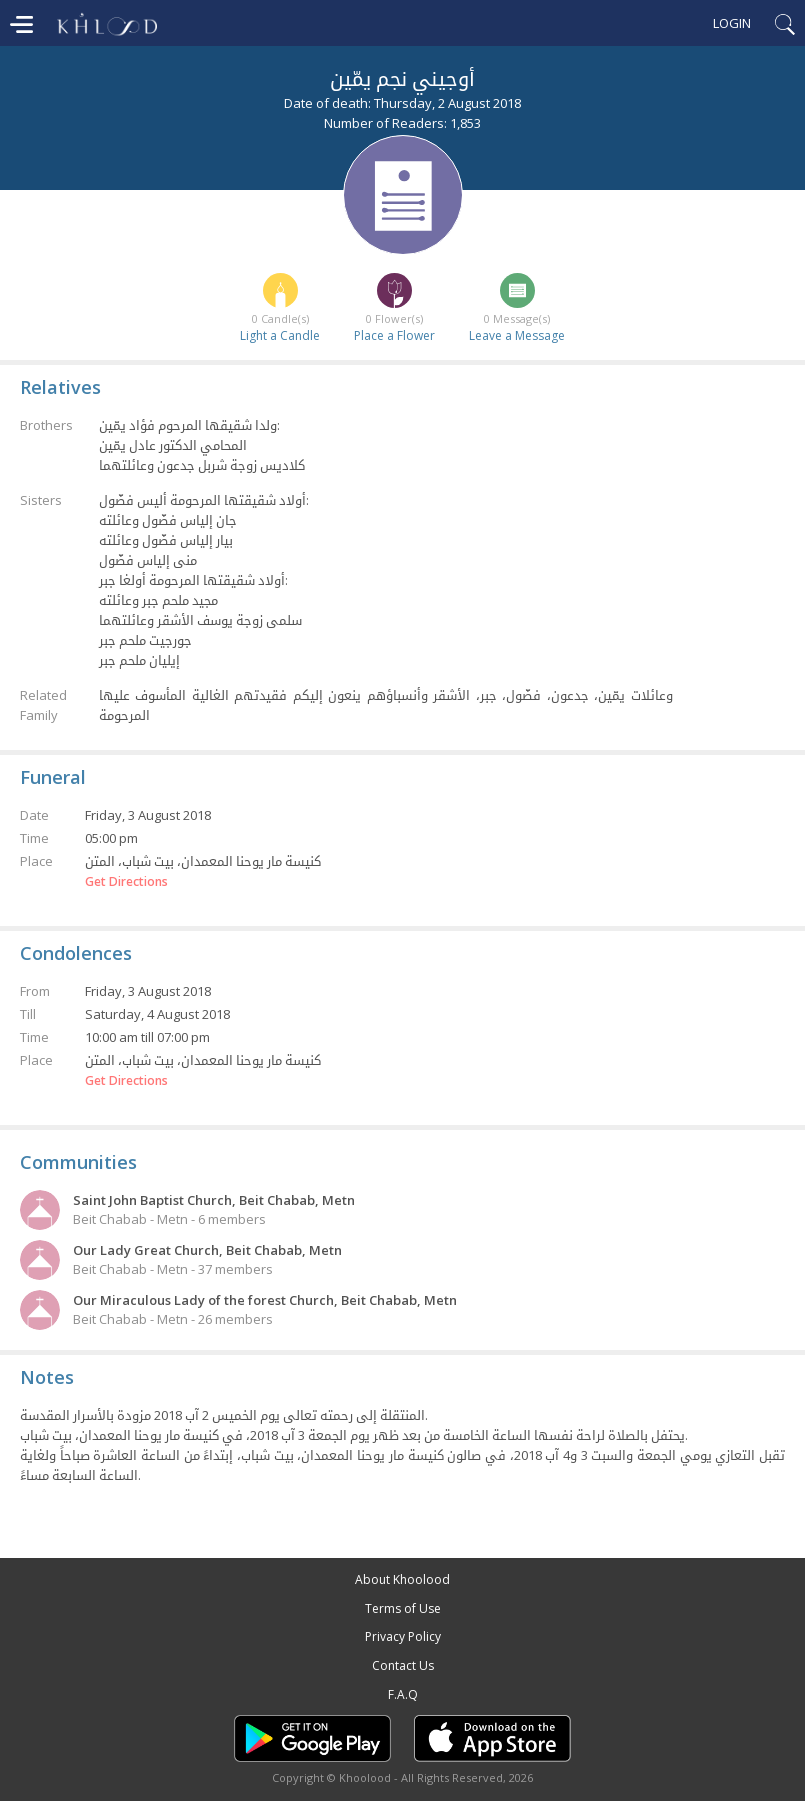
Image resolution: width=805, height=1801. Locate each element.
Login (732, 23)
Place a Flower (394, 335)
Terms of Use (403, 1608)
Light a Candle (280, 335)
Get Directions (126, 882)
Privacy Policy (403, 1636)
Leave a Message (517, 335)
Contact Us (403, 1665)
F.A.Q (403, 1694)
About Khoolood (402, 1579)
